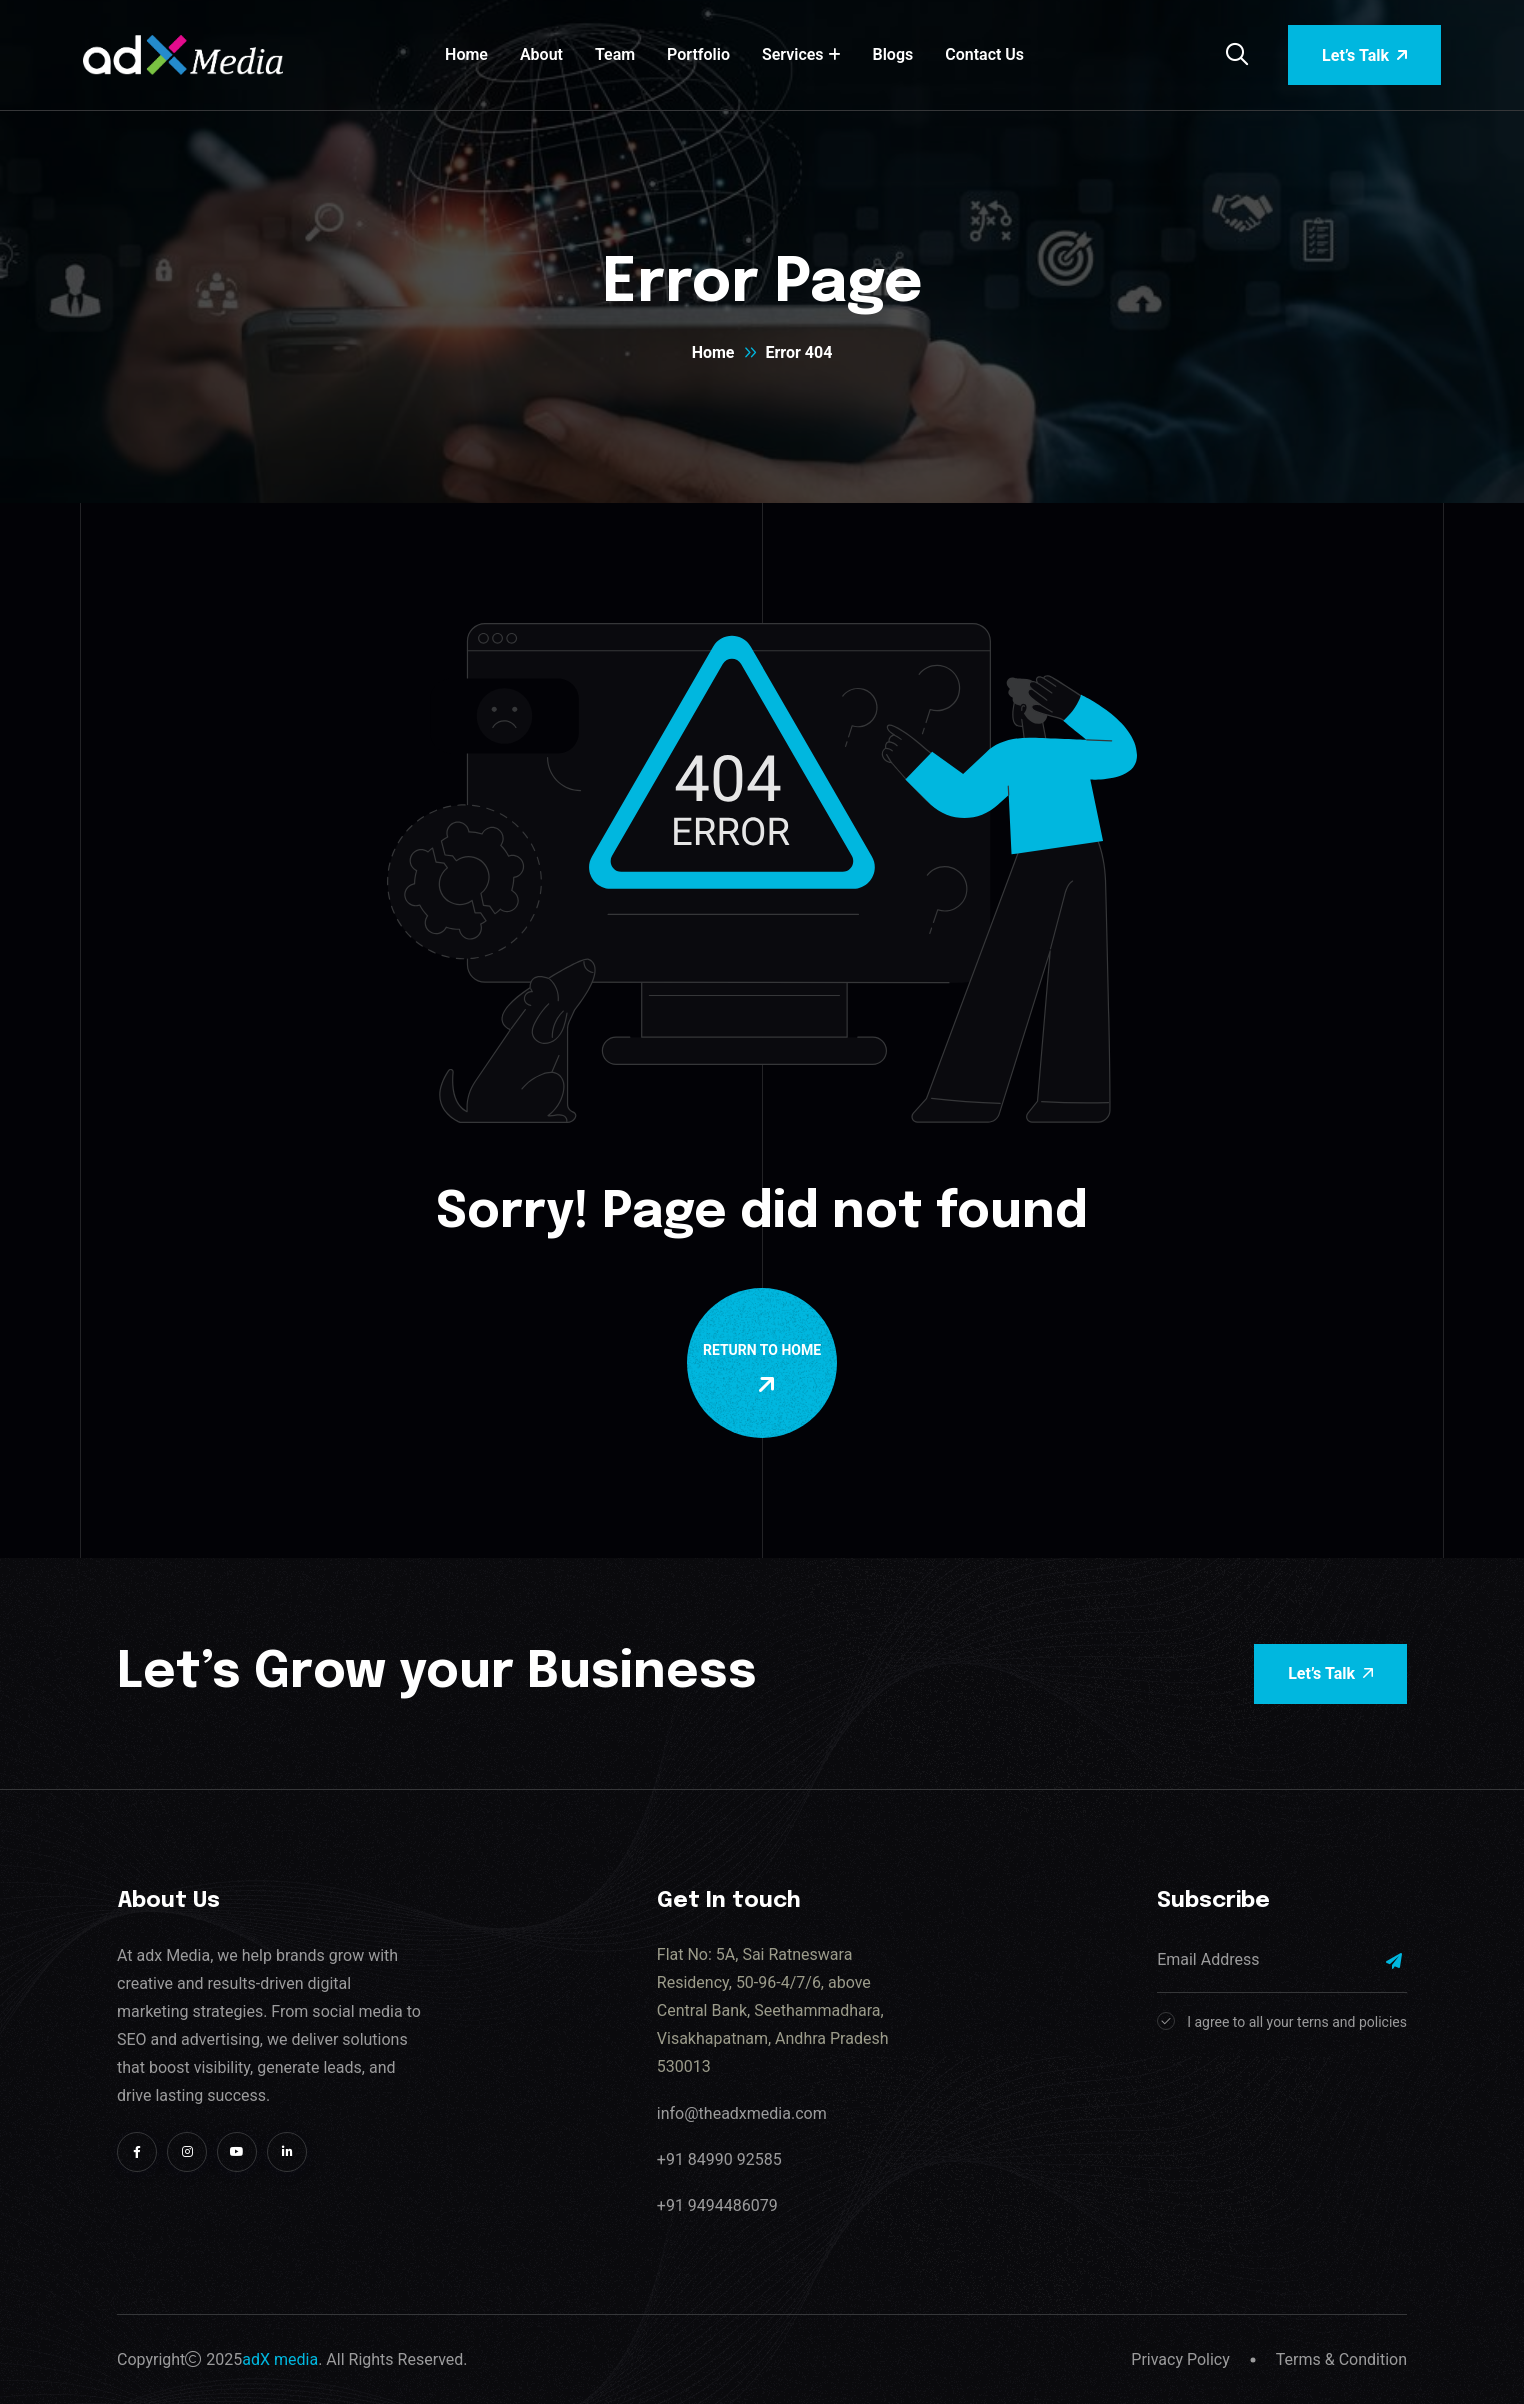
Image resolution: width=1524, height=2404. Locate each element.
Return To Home (766, 1369)
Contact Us (984, 54)
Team (615, 54)
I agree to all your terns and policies (1297, 2022)
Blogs (893, 54)
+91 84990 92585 (719, 2159)
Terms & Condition (1341, 2359)
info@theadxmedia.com (742, 2113)
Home (466, 54)
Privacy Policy (1180, 2359)
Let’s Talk (1364, 55)
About (541, 54)
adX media (280, 2359)
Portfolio (698, 54)
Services (793, 54)
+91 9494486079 (717, 2205)
